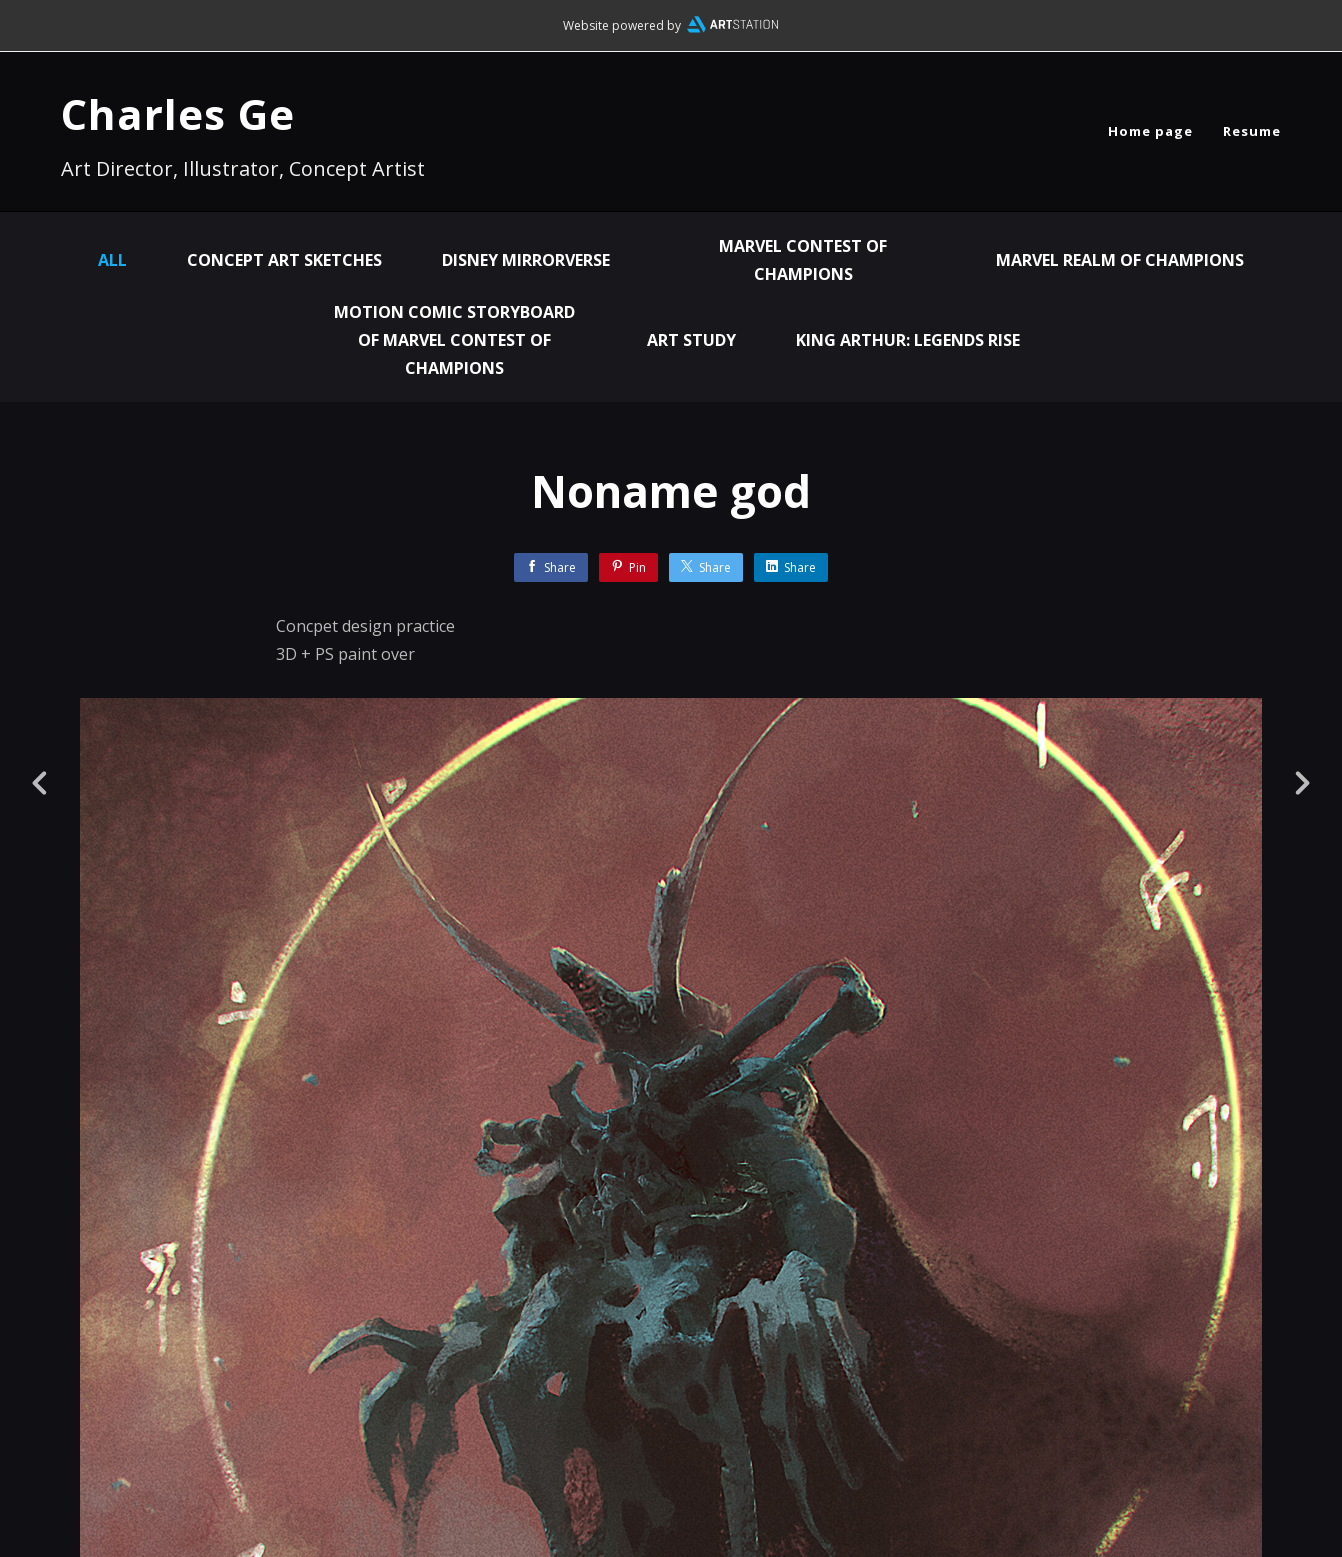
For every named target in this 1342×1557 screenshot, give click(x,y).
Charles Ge (178, 113)
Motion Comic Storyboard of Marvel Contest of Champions (454, 340)
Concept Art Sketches (284, 260)
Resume (1252, 131)
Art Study (691, 340)
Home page (1150, 131)
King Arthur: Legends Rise (908, 340)
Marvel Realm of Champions (1120, 260)
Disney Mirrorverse (526, 260)
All (112, 260)
